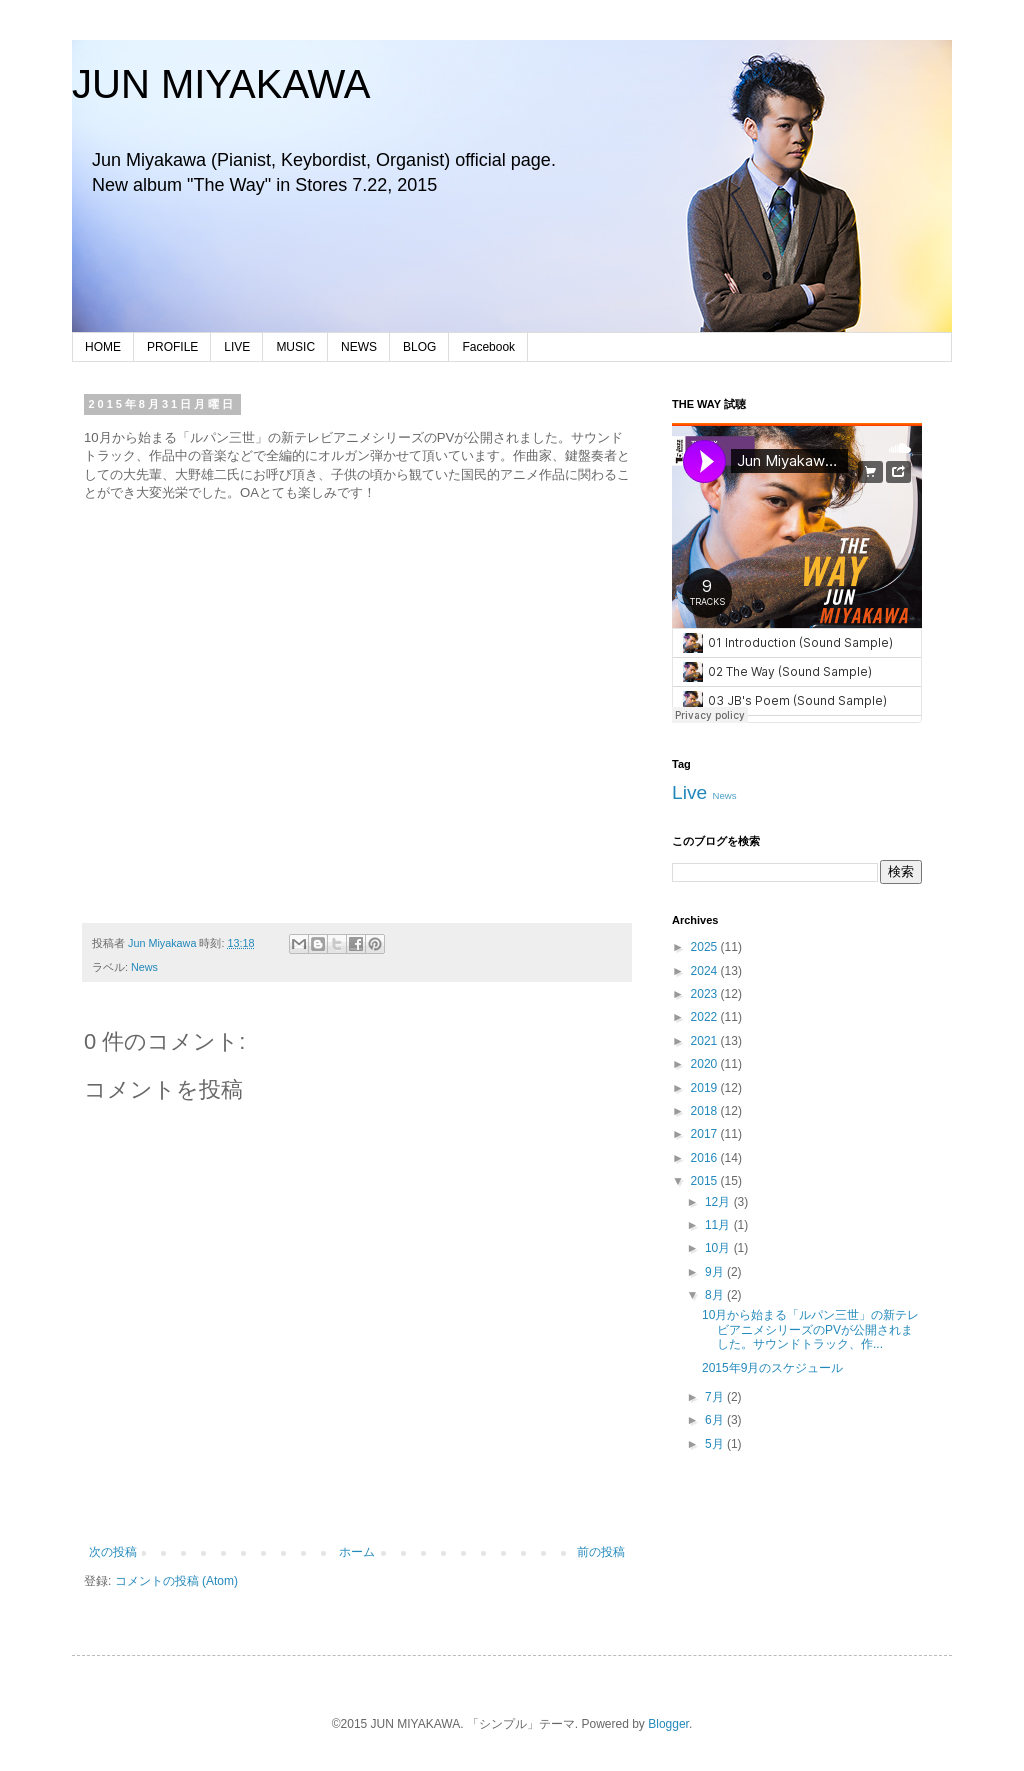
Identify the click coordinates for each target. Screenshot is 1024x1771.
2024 (706, 971)
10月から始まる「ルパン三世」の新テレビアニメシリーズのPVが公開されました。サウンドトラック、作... (810, 1329)
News (144, 967)
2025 (706, 947)
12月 (719, 1202)
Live (689, 792)
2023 (706, 994)
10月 (719, 1248)
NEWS (359, 347)
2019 (706, 1088)
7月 (716, 1397)
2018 (706, 1111)
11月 (719, 1225)
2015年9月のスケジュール (772, 1368)
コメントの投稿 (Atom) (176, 1581)
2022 (706, 1017)
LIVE (237, 347)
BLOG (419, 347)
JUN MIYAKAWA (221, 84)
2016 (706, 1158)
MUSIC (295, 347)
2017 (706, 1134)
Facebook (488, 347)
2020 (706, 1064)
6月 (716, 1420)
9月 (716, 1272)
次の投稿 (113, 1552)
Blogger (668, 1724)
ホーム (357, 1552)
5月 (716, 1444)
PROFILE (172, 347)
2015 (706, 1181)
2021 (706, 1041)
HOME (103, 347)
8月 (716, 1295)
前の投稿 (601, 1552)
